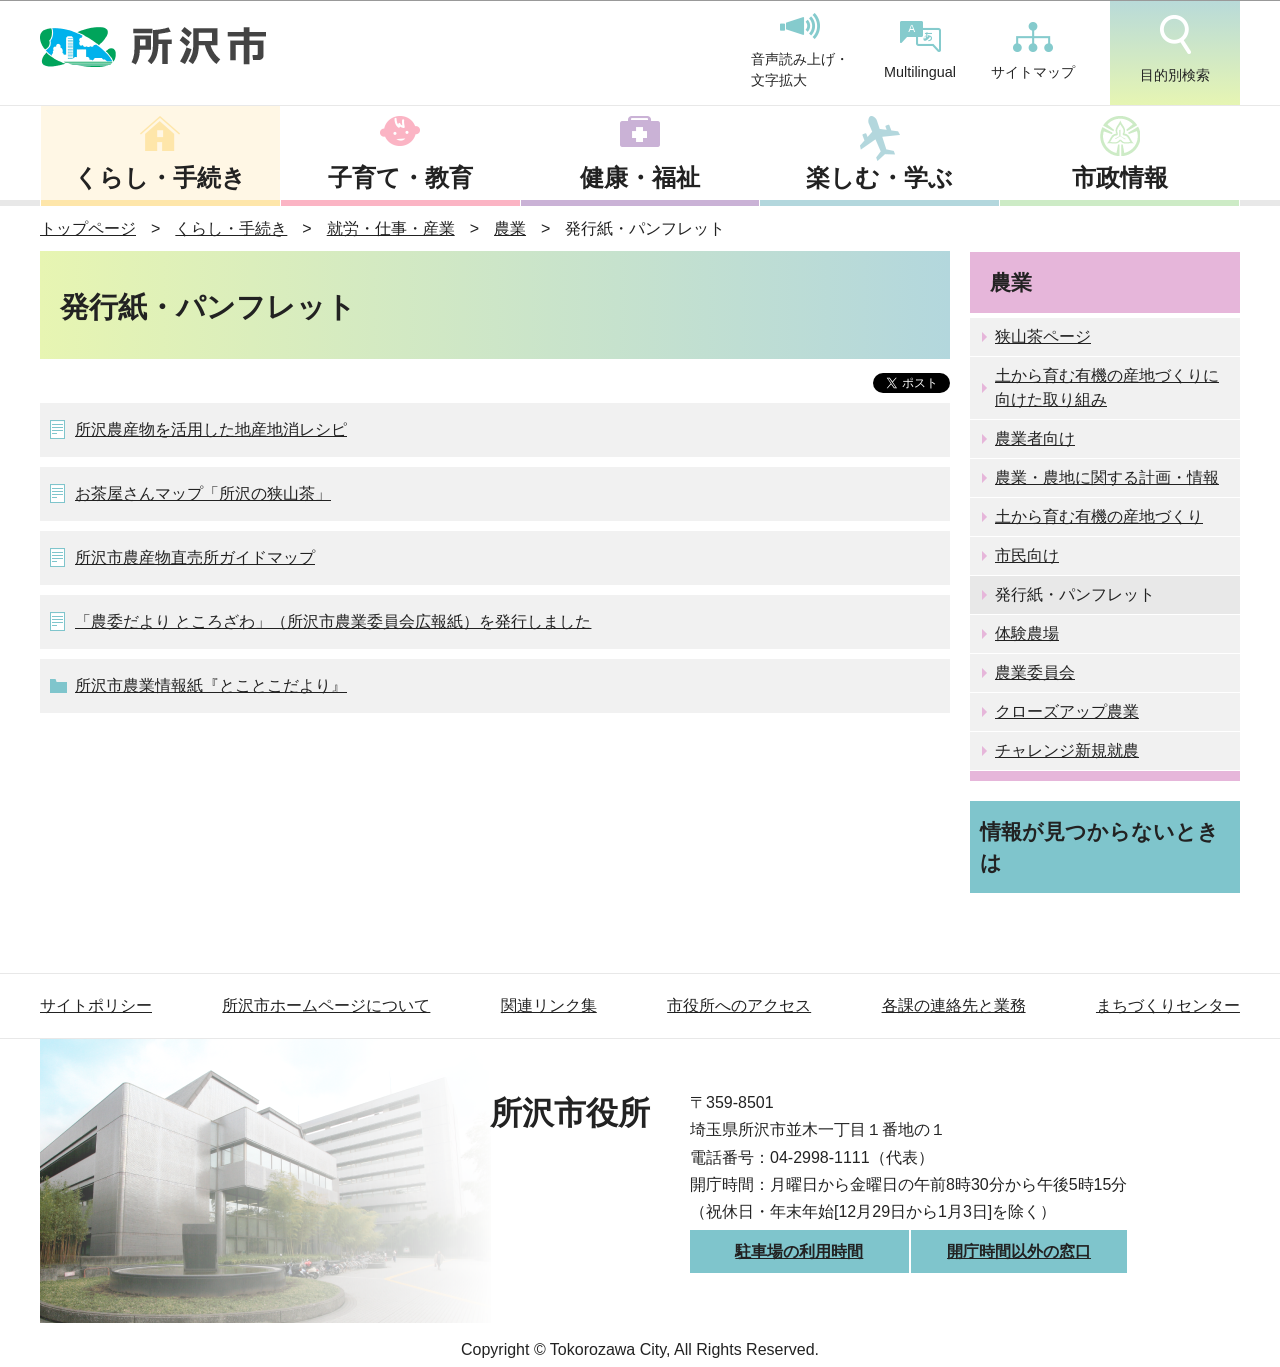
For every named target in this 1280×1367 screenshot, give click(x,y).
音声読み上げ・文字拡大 (800, 51)
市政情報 (1120, 177)
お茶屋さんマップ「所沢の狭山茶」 (203, 493)
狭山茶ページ (1043, 336)
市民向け (1027, 555)
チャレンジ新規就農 (1067, 750)
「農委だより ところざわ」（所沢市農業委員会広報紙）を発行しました (333, 621)
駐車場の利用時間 (799, 1251)
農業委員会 (1035, 672)
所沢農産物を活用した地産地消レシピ (211, 429)
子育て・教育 (400, 177)
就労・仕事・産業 (391, 228)
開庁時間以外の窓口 (1019, 1251)
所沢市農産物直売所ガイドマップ (195, 557)
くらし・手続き (160, 177)
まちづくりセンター (1168, 1005)
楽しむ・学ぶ (879, 177)
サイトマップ (1033, 51)
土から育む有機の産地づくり (1099, 516)
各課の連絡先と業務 (954, 1005)
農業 (510, 228)
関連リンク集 (549, 1005)
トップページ (88, 228)
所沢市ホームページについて (326, 1005)
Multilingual (920, 50)
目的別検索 (1175, 49)
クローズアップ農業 (1067, 711)
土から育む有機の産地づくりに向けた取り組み (1107, 387)
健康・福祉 (640, 177)
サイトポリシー (96, 1005)
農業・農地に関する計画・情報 (1107, 477)
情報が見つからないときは (1099, 847)
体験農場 (1027, 633)
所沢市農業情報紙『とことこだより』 (211, 685)
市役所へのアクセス (739, 1005)
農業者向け (1035, 438)
